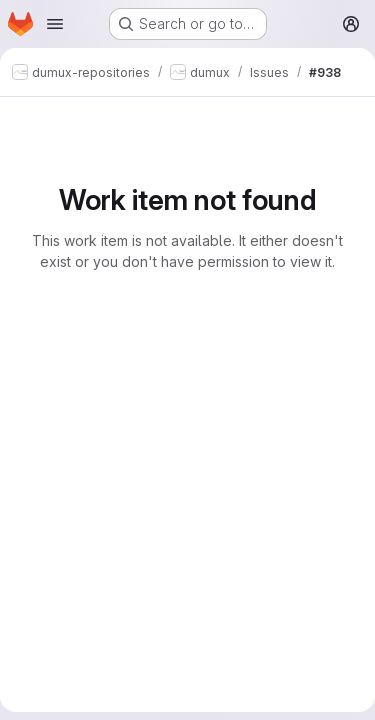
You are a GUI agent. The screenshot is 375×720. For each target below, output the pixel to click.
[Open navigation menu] (55, 24)
